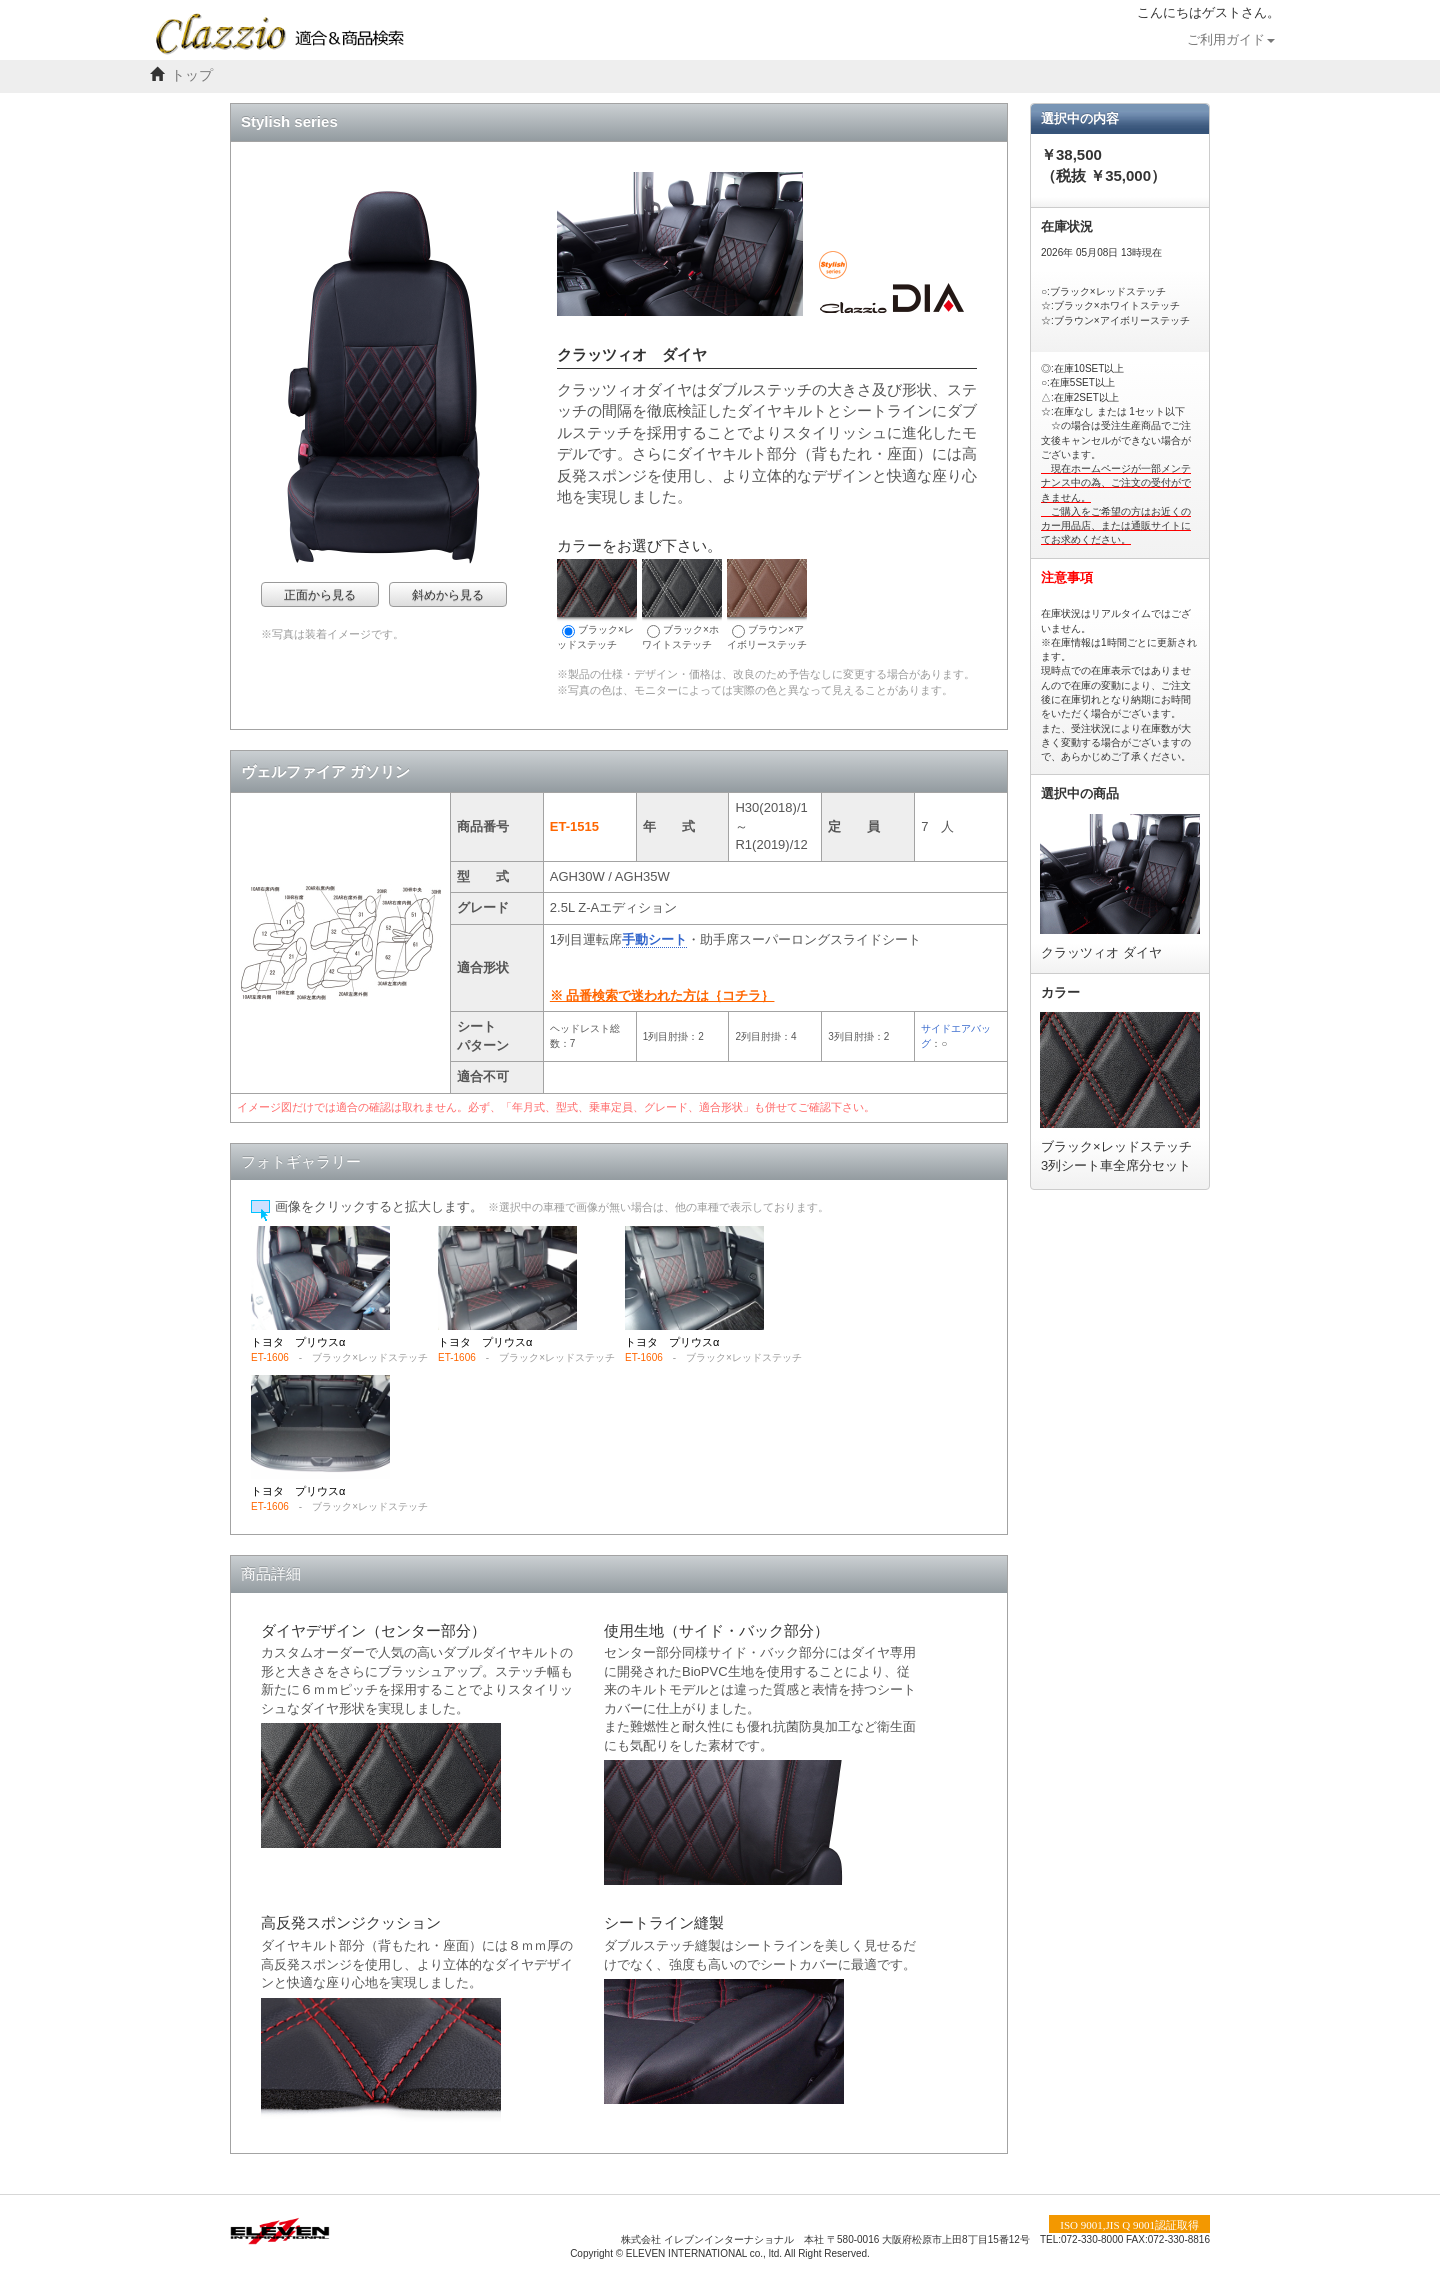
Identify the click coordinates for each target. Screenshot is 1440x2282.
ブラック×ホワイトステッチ (682, 604)
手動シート (654, 939)
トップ (192, 75)
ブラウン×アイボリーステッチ (767, 604)
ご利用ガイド (1231, 40)
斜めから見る (448, 595)
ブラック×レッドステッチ (597, 604)
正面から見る (320, 595)
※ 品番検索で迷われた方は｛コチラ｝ (662, 995)
